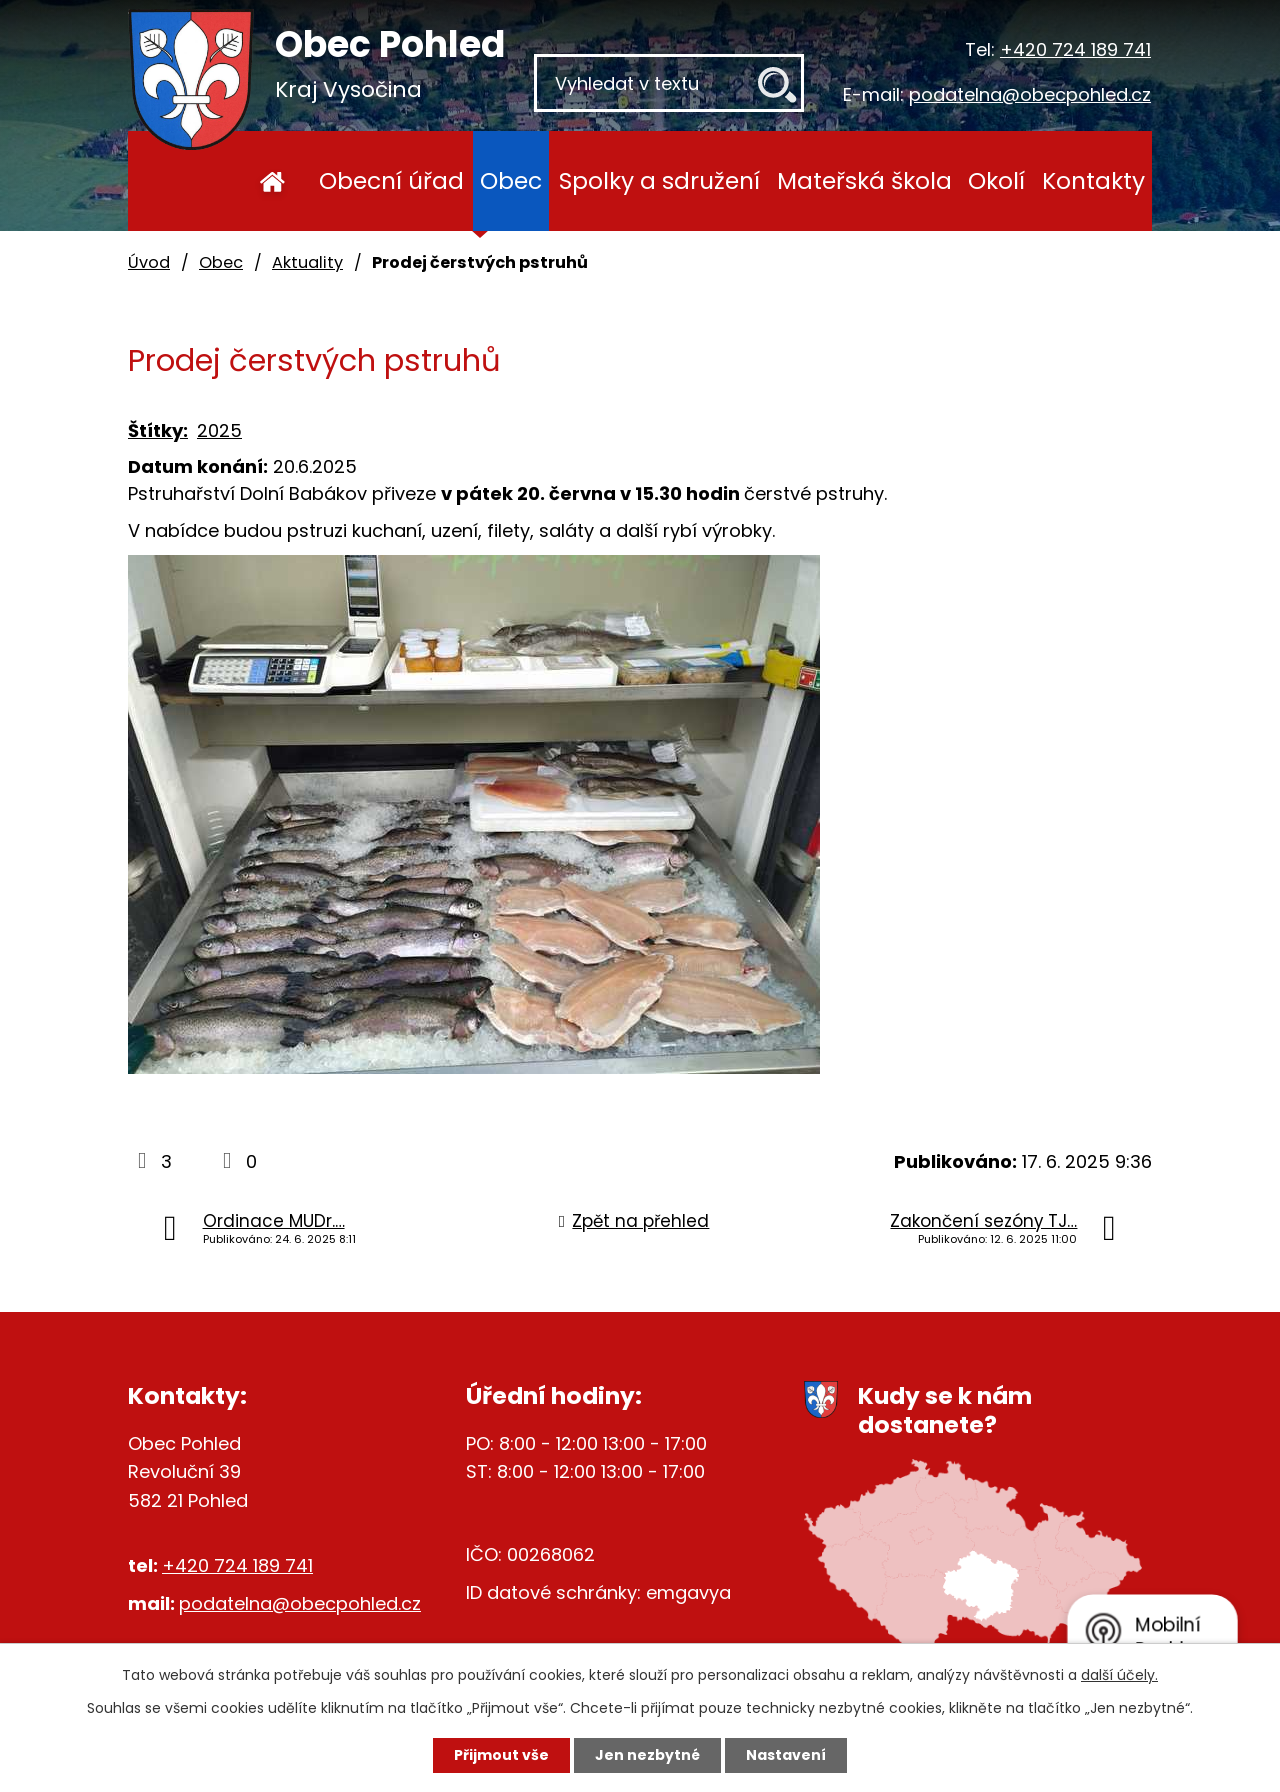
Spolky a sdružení (659, 180)
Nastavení (786, 1755)
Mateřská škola (864, 180)
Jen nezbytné (647, 1755)
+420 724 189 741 (1075, 49)
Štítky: (158, 430)
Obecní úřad (391, 180)
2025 (219, 430)
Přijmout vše (501, 1755)
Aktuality (307, 262)
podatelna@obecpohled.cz (1030, 94)
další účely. (1119, 1675)
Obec (511, 180)
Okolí (996, 180)
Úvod (272, 181)
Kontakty (1093, 180)
